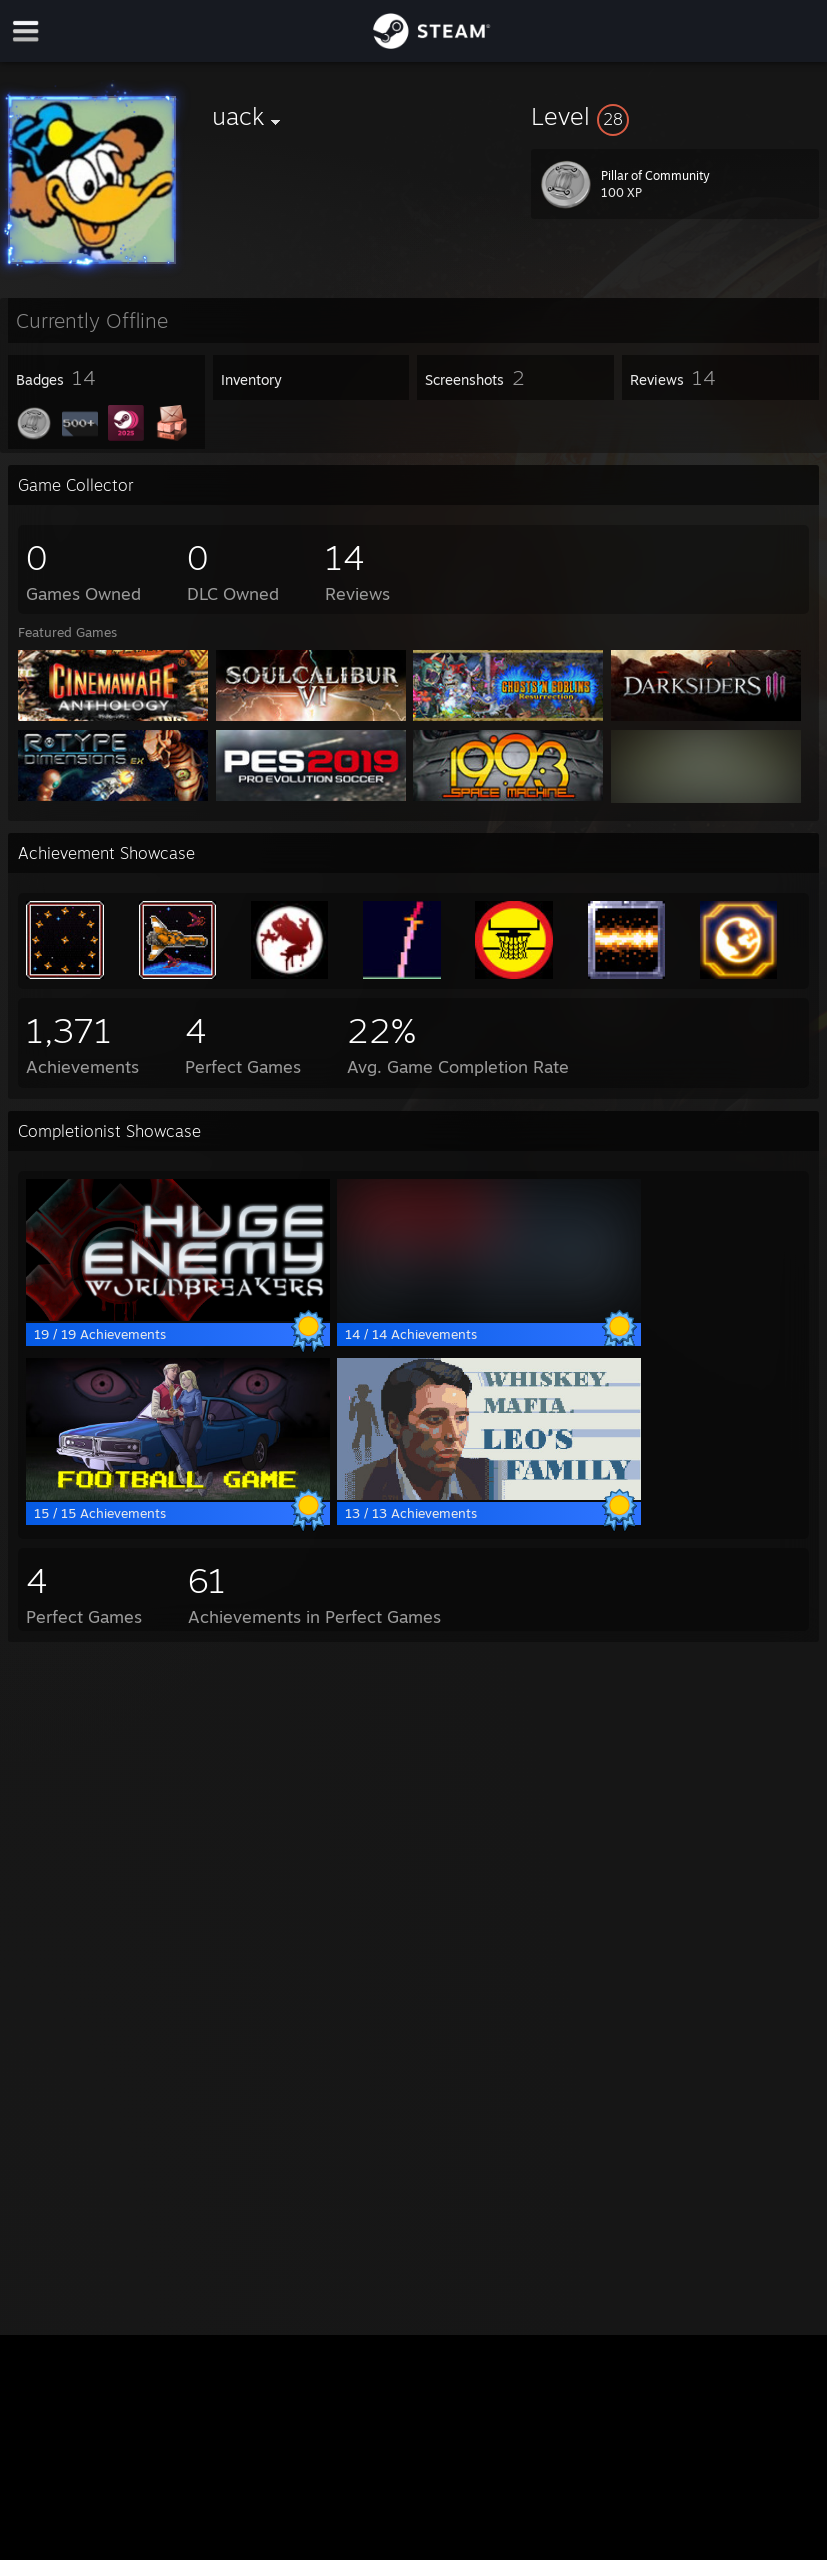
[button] (675, 116)
